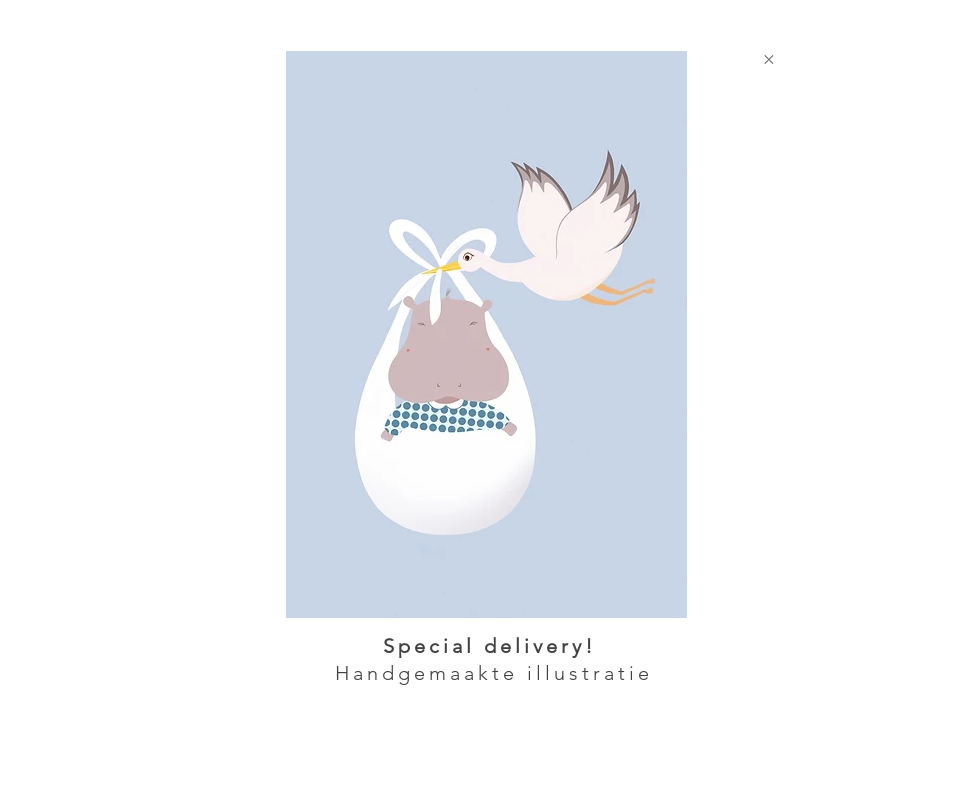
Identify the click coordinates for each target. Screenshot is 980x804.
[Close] (768, 59)
